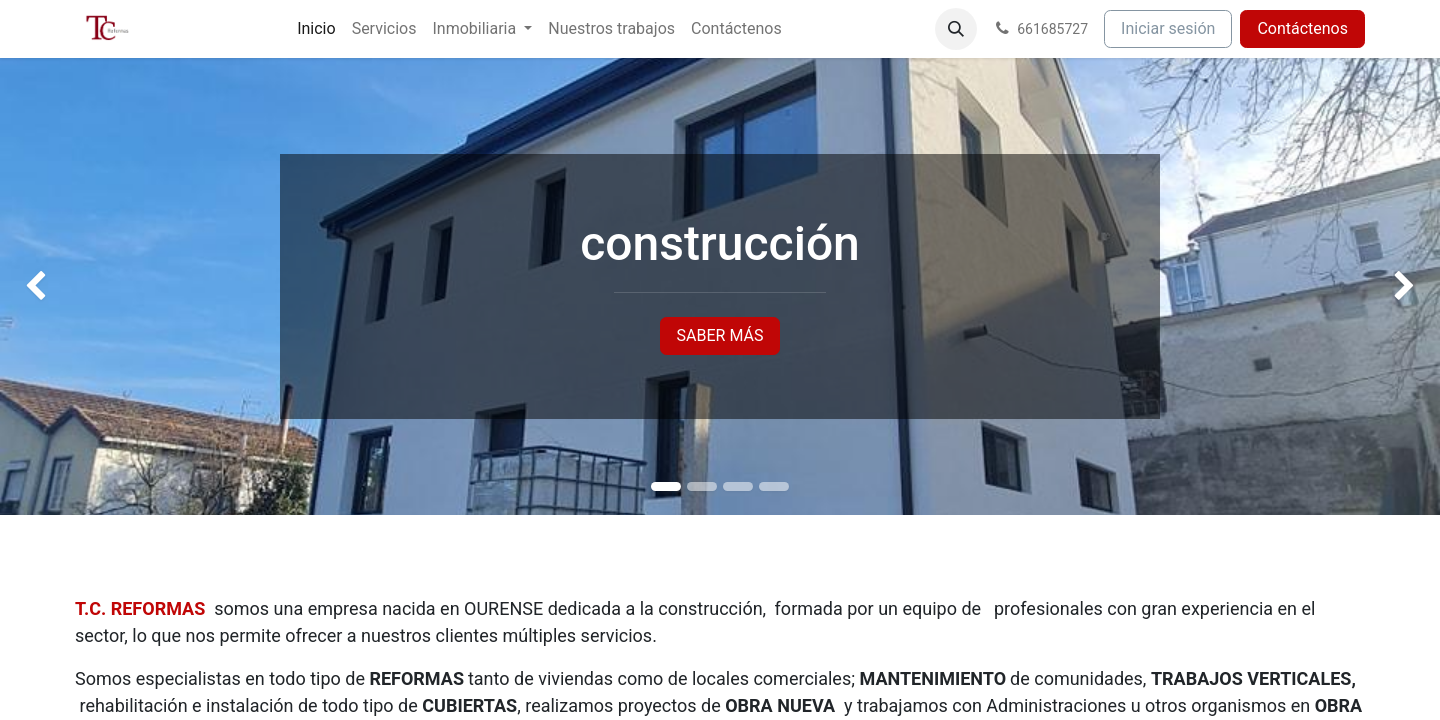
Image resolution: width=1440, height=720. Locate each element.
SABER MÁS (720, 335)
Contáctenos (1302, 28)
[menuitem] (316, 29)
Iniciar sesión (1168, 28)
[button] (956, 29)
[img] (57, 286)
